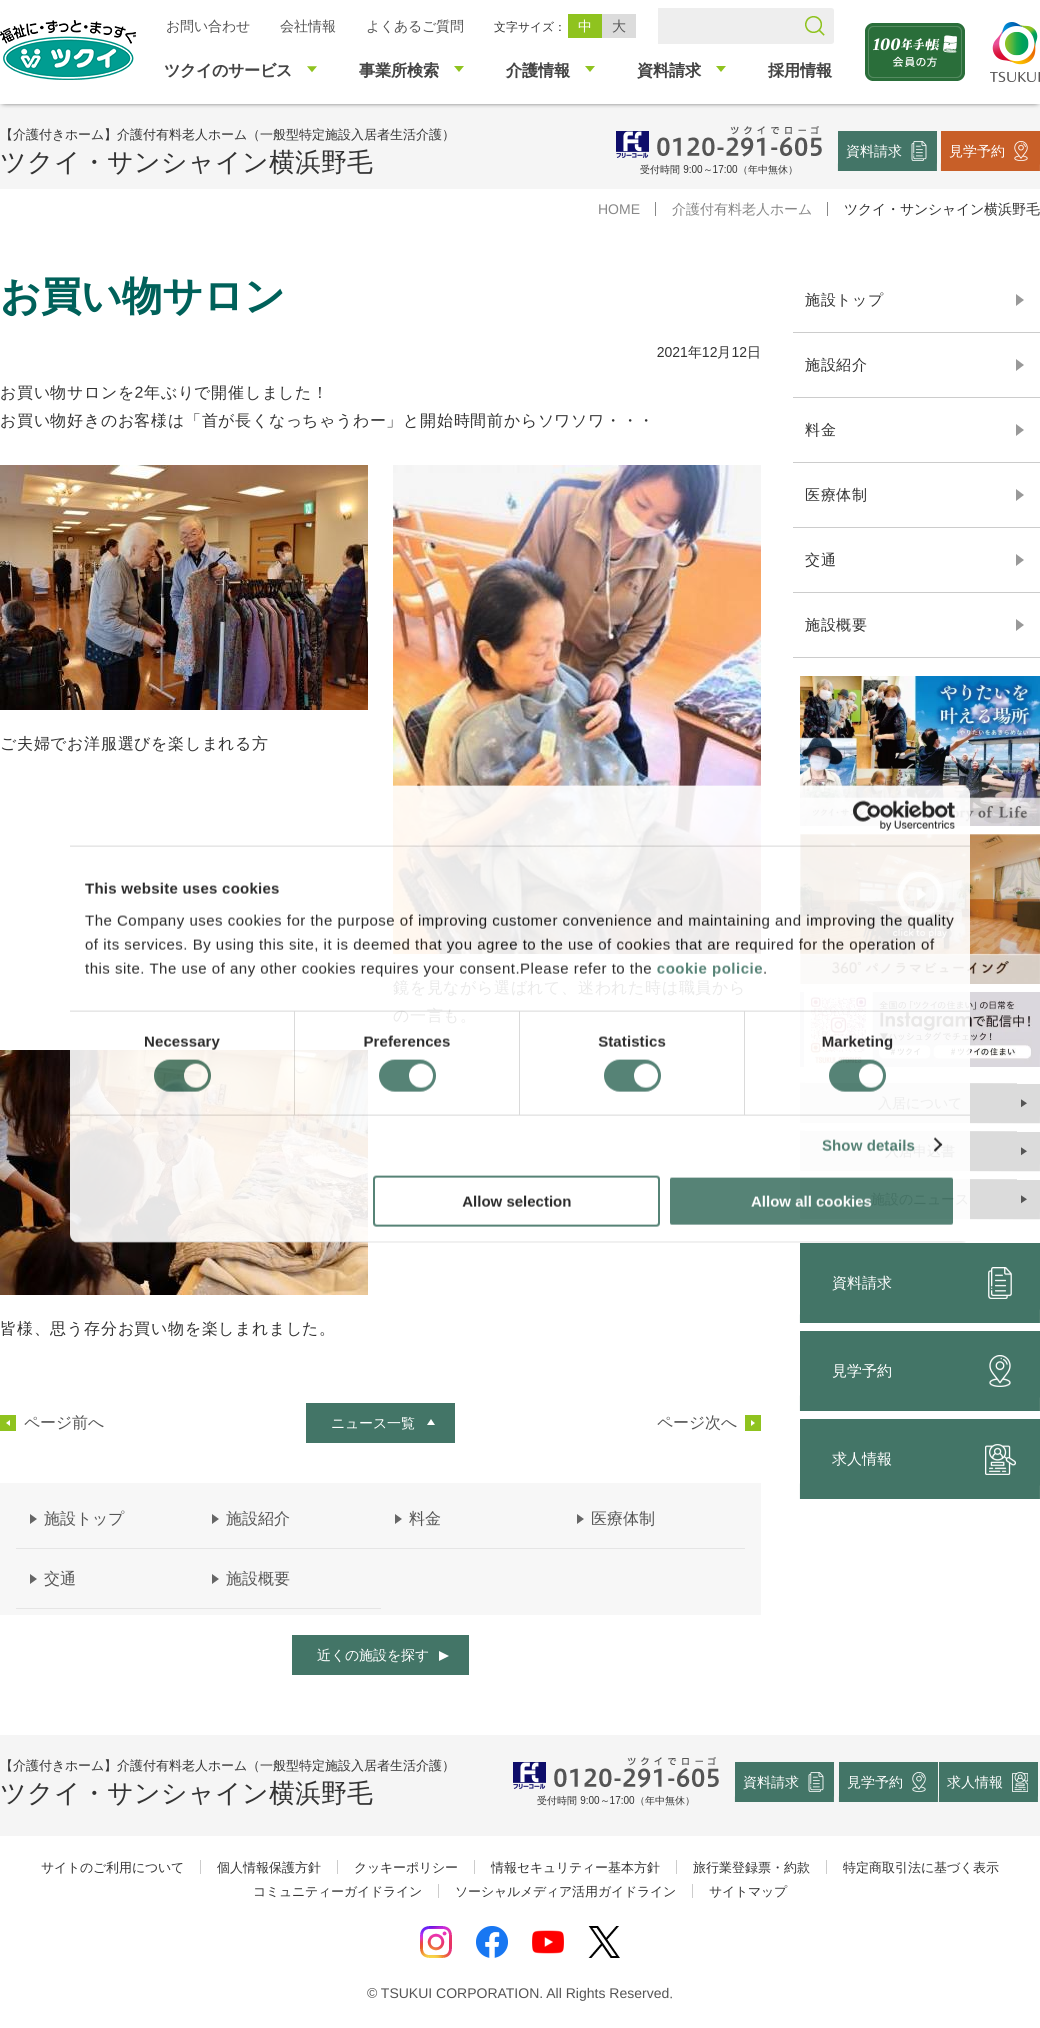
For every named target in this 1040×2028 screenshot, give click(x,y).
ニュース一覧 (373, 1423)
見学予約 (977, 150)
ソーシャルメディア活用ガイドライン (565, 1891)
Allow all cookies (811, 1200)
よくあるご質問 (415, 26)
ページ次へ (697, 1423)
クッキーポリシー (406, 1867)
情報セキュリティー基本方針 (575, 1867)
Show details (868, 1145)
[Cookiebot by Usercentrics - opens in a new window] (867, 816)
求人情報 (976, 1781)
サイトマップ (748, 1891)
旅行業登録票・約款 (751, 1867)
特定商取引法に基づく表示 (921, 1867)
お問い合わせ (208, 26)
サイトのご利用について (112, 1867)
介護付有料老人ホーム (742, 209)
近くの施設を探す (373, 1655)
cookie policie (710, 967)
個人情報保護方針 (269, 1867)
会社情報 (308, 26)
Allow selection (516, 1200)
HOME (619, 209)
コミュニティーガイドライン (337, 1891)
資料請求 (874, 150)
